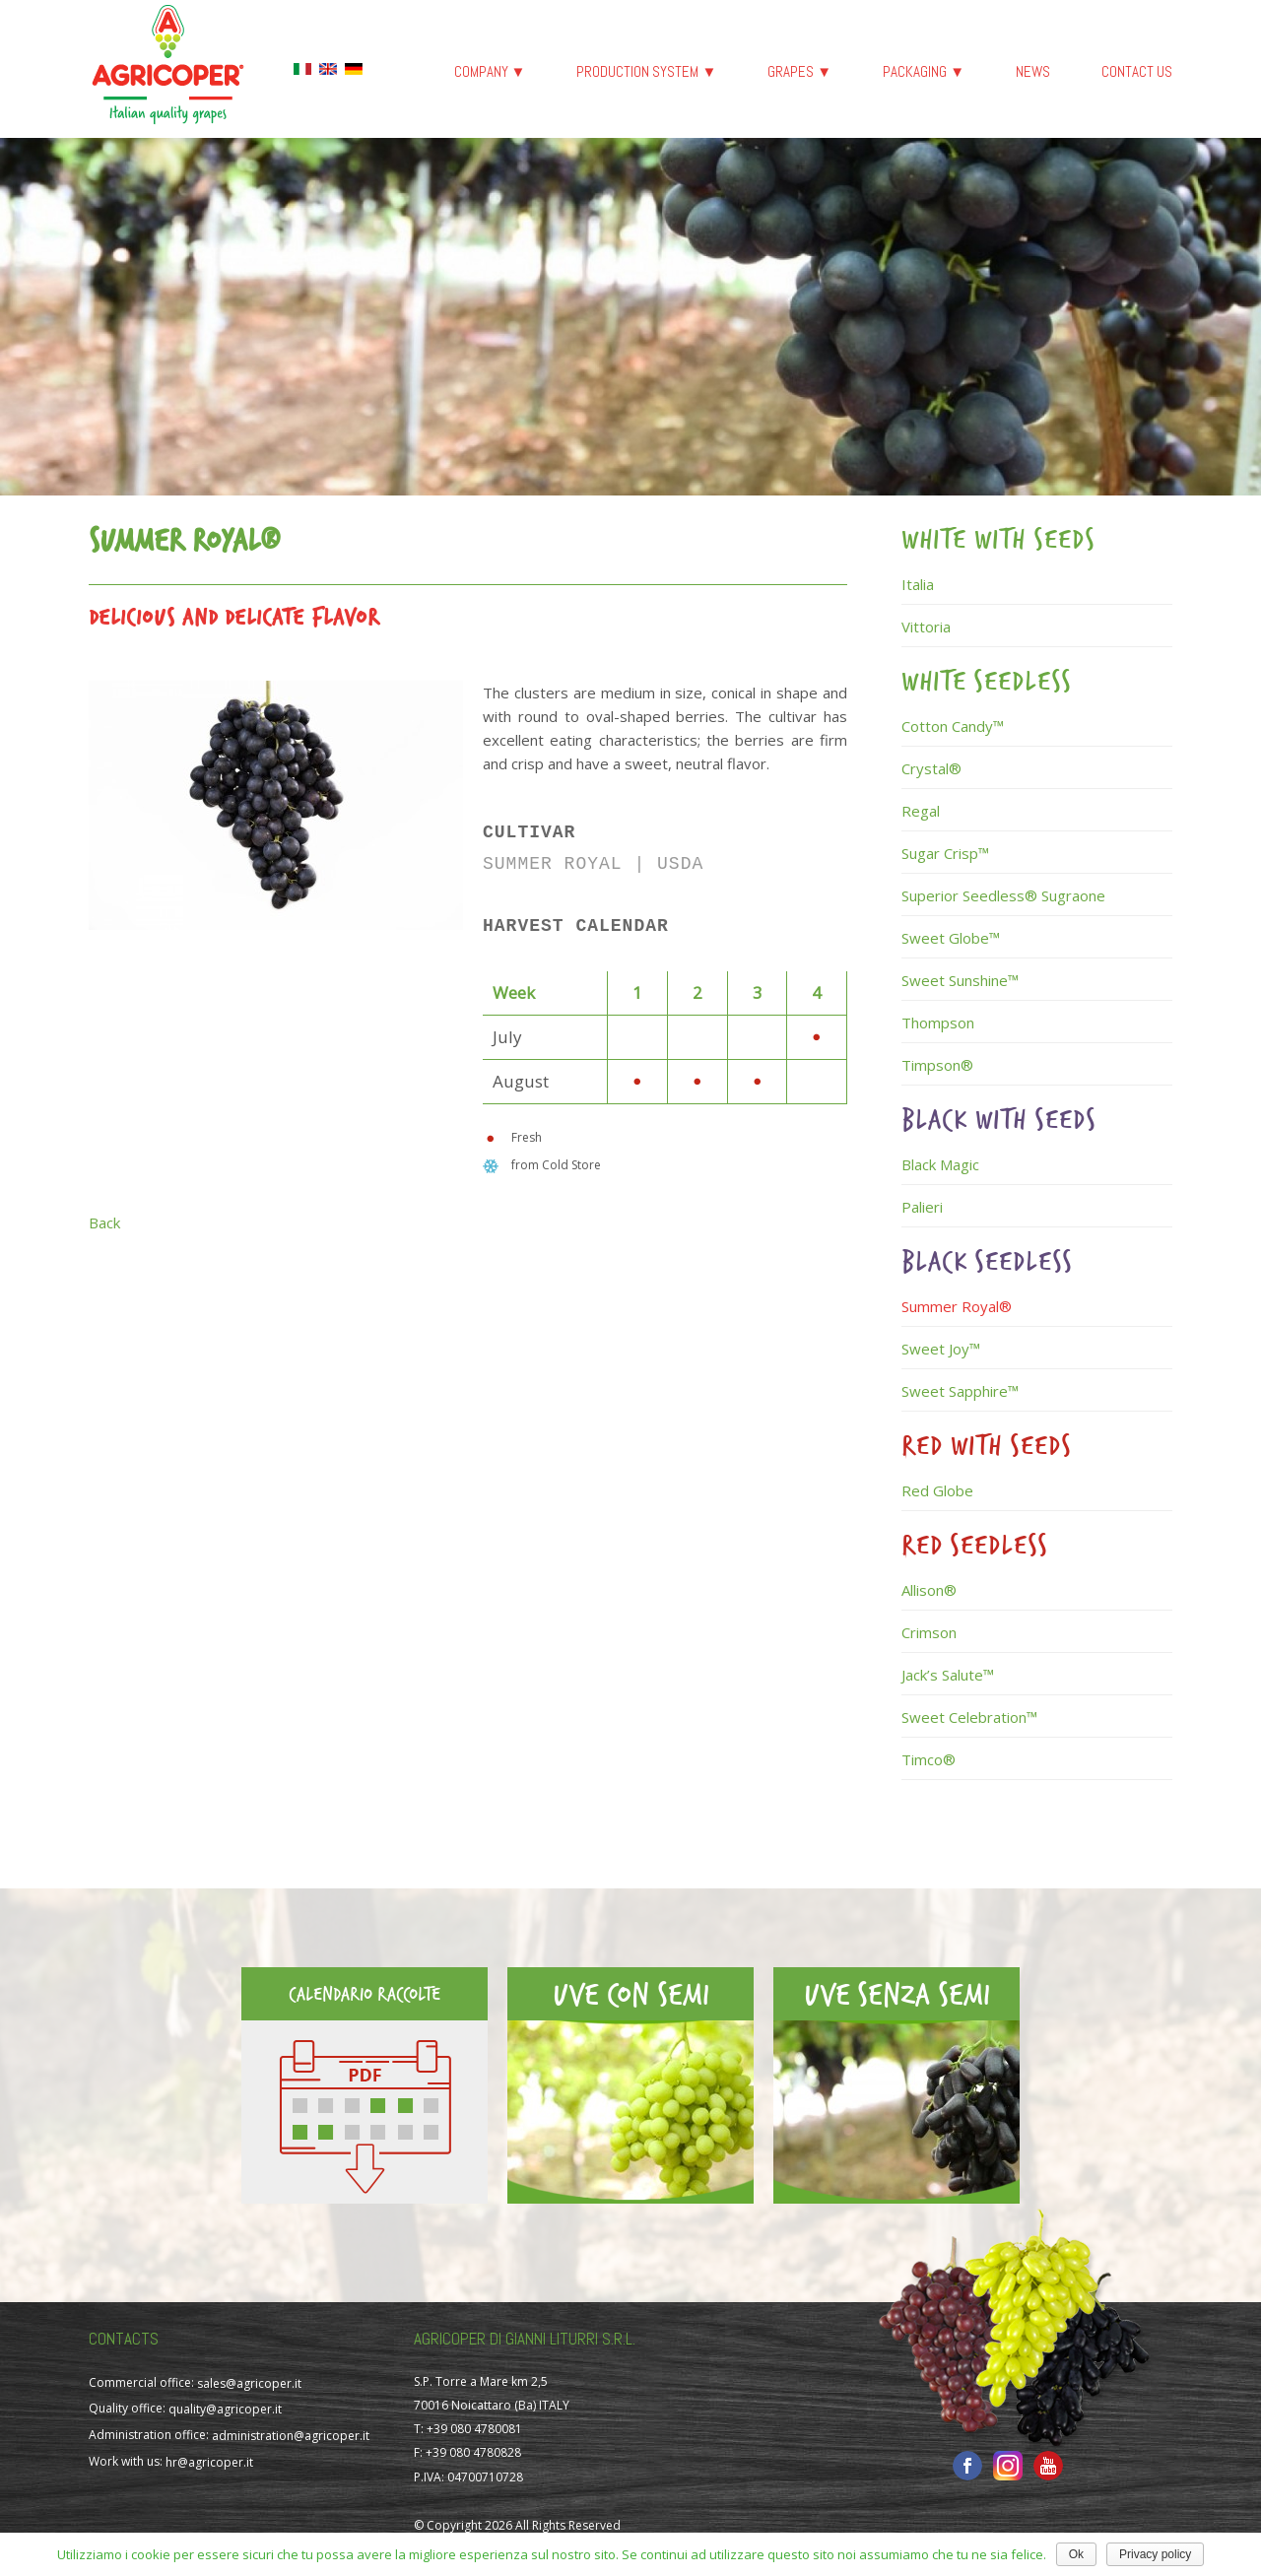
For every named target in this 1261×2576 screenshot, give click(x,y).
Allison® (929, 1590)
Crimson (929, 1632)
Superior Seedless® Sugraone (1003, 895)
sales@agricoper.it (249, 2382)
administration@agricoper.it (290, 2435)
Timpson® (937, 1065)
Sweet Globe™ (950, 938)
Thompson (937, 1022)
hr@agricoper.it (209, 2462)
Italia (917, 584)
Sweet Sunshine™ (960, 980)
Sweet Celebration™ (969, 1717)
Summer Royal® (956, 1306)
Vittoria (926, 626)
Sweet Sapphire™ (960, 1391)
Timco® (928, 1759)
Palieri (922, 1207)
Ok (1076, 2554)
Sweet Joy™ (940, 1348)
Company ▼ (490, 71)
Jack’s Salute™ (947, 1674)
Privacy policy (1155, 2554)
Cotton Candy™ (952, 726)
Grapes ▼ (799, 71)
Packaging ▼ (923, 71)
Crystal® (931, 768)
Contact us (1136, 71)
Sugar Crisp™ (945, 853)
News (1033, 71)
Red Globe (937, 1490)
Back (104, 1222)
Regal (920, 811)
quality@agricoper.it (225, 2409)
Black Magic (940, 1164)
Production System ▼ (646, 71)
